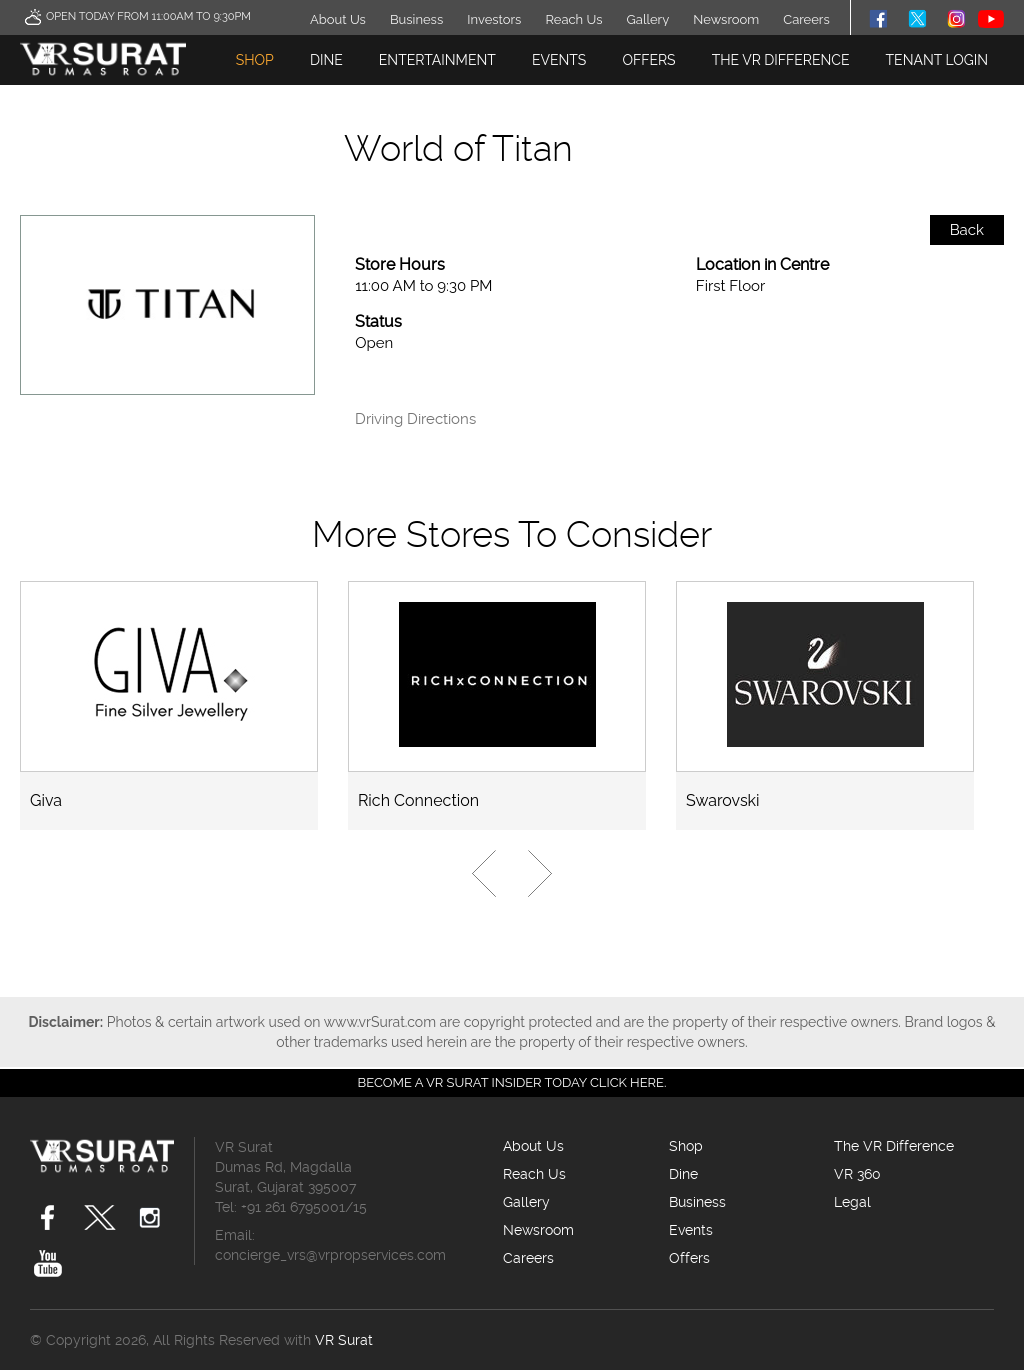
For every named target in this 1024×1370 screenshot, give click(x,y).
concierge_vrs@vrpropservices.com (330, 1255)
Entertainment (437, 60)
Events (559, 60)
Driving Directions (415, 419)
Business (416, 19)
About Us (338, 19)
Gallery (648, 19)
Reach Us (573, 19)
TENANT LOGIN (937, 60)
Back (967, 230)
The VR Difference (781, 60)
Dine (326, 60)
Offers (648, 60)
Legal (852, 1202)
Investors (494, 19)
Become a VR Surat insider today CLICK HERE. (512, 1082)
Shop (255, 60)
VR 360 (857, 1174)
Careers (806, 19)
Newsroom (726, 19)
